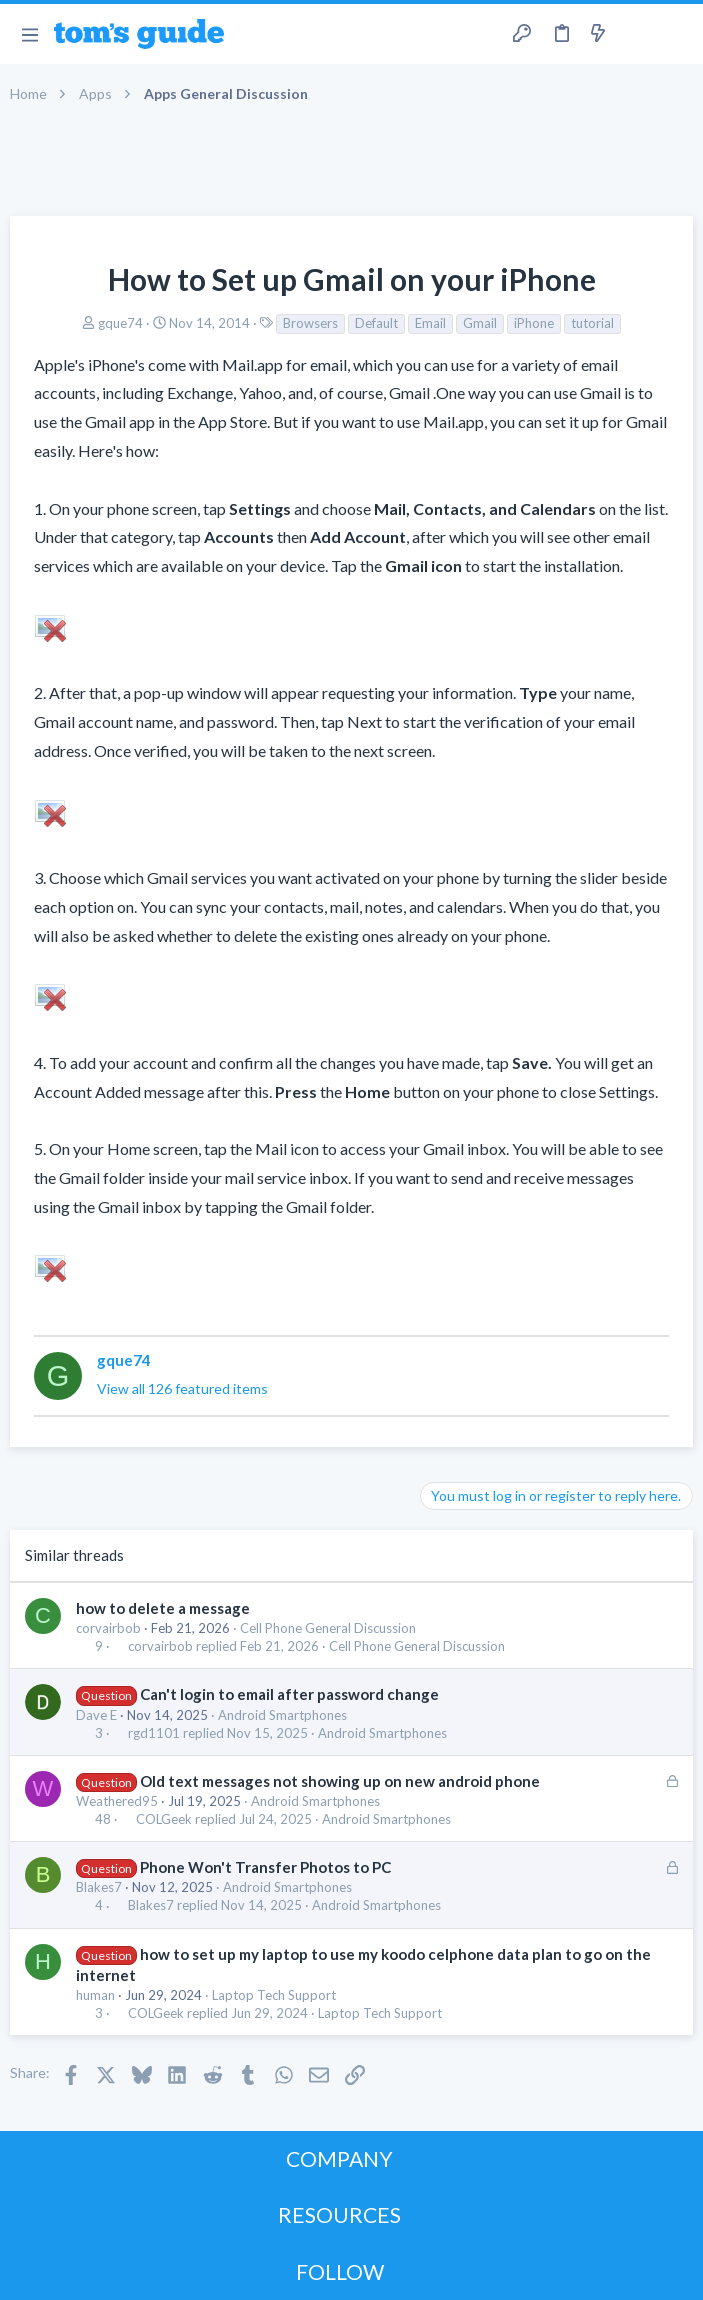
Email (430, 323)
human (95, 1995)
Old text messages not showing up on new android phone (340, 1781)
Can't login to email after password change (289, 1694)
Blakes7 (99, 1887)
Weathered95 (117, 1801)
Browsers (310, 323)
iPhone (534, 323)
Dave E (96, 1715)
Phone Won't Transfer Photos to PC (265, 1867)
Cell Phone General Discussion (328, 1628)
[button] (29, 34)
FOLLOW (340, 2271)
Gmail (480, 323)
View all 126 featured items (182, 1388)
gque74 (120, 323)
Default (376, 323)
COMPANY (339, 2158)
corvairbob (108, 1628)
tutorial (592, 323)
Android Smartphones (282, 1715)
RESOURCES (339, 2214)
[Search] (676, 34)
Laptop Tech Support (274, 1995)
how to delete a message (163, 1608)
